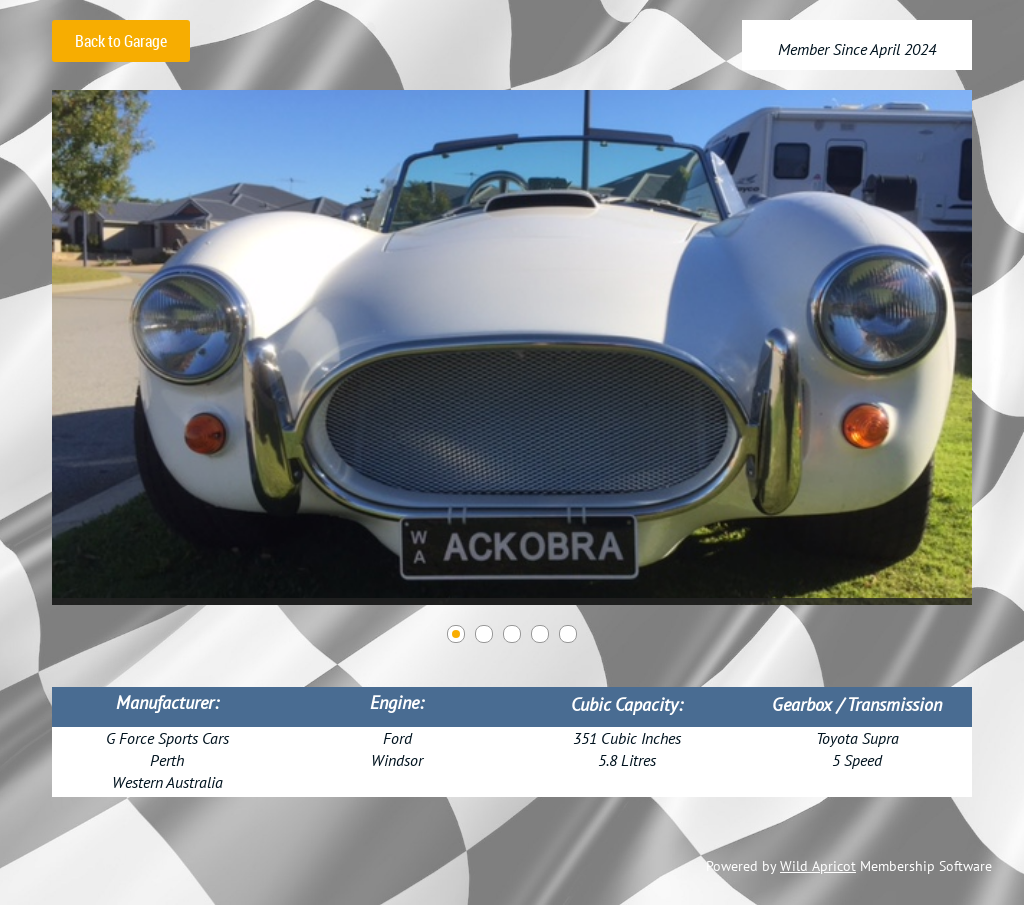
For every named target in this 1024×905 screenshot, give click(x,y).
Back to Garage (121, 41)
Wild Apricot (818, 866)
